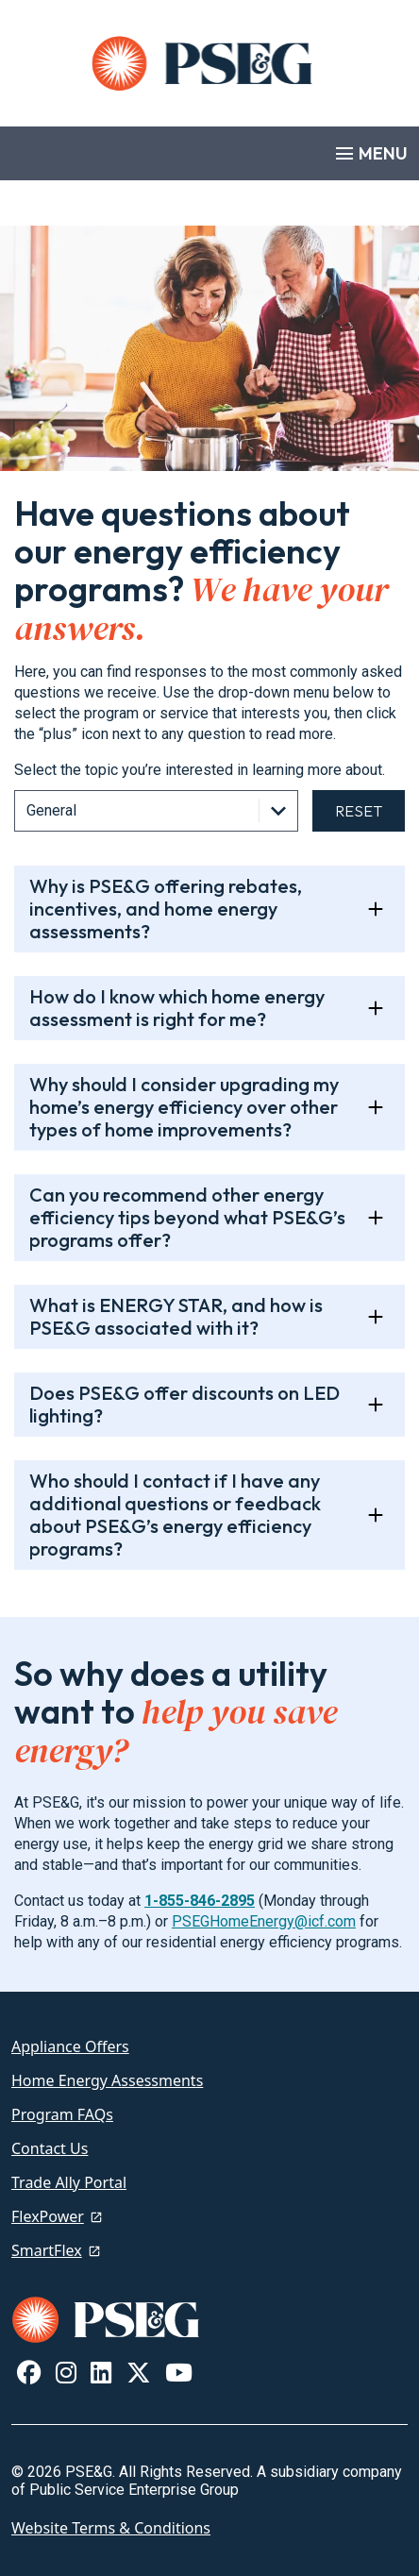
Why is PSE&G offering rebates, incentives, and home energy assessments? (165, 908)
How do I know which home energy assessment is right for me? (177, 1008)
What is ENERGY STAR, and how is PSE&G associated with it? (176, 1316)
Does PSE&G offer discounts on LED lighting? (184, 1404)
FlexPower (47, 2216)
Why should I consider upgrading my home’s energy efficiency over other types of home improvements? (184, 1106)
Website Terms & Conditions (110, 2527)
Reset (358, 810)
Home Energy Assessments (107, 2080)
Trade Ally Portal (68, 2182)
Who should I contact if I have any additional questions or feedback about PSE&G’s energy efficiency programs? (175, 1514)
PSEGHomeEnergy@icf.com (264, 1921)
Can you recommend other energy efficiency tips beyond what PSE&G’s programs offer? (187, 1217)
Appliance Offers (70, 2046)
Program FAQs (62, 2114)
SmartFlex (46, 2250)
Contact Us (49, 2148)
